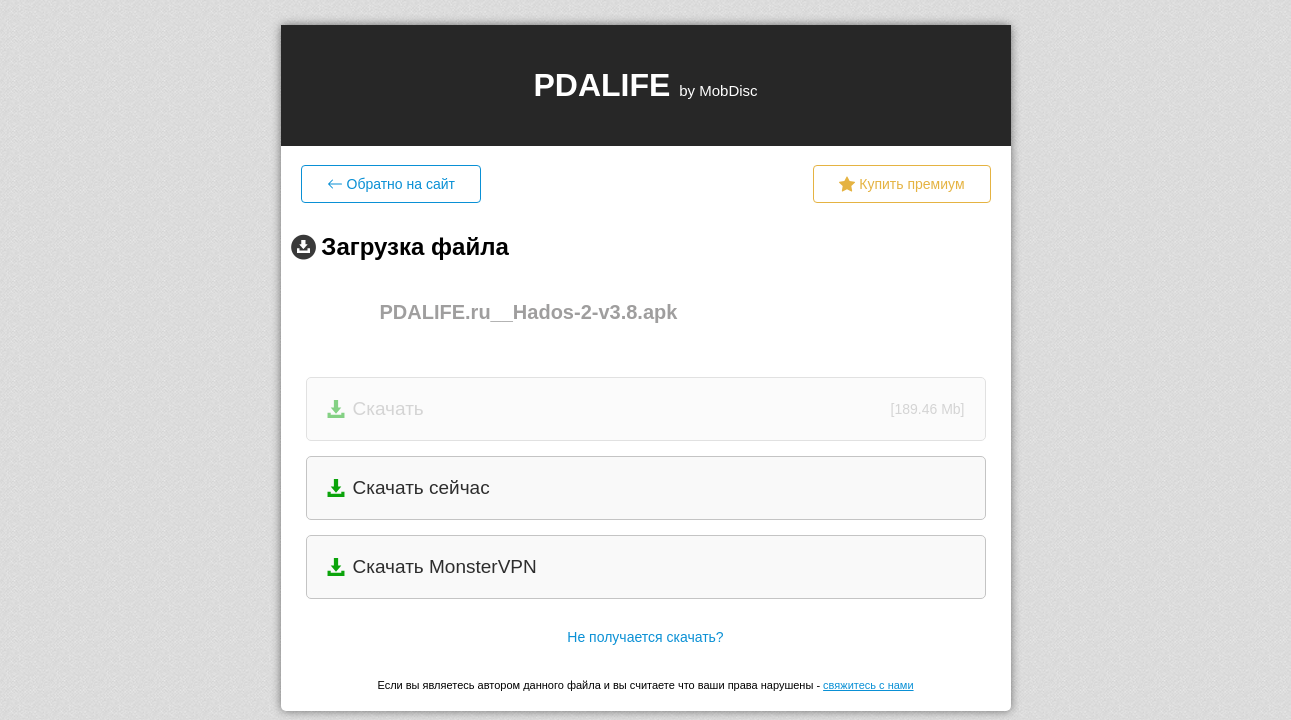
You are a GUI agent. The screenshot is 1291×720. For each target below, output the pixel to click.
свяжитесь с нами (868, 685)
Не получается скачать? (645, 637)
